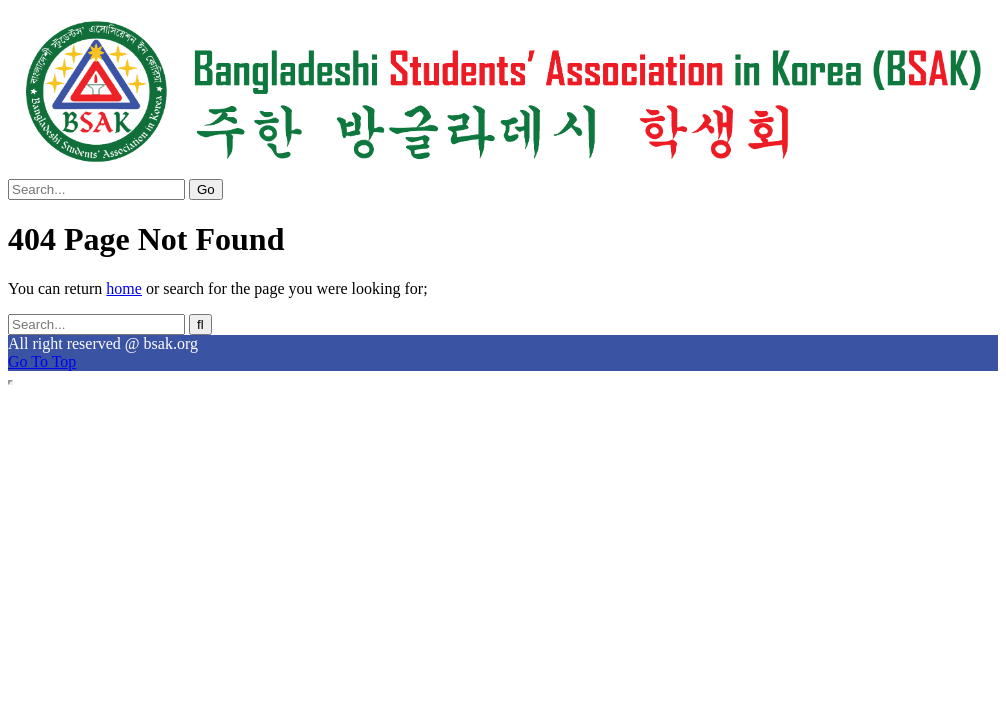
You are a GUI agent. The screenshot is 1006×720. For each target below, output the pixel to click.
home (124, 288)
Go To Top (42, 361)
